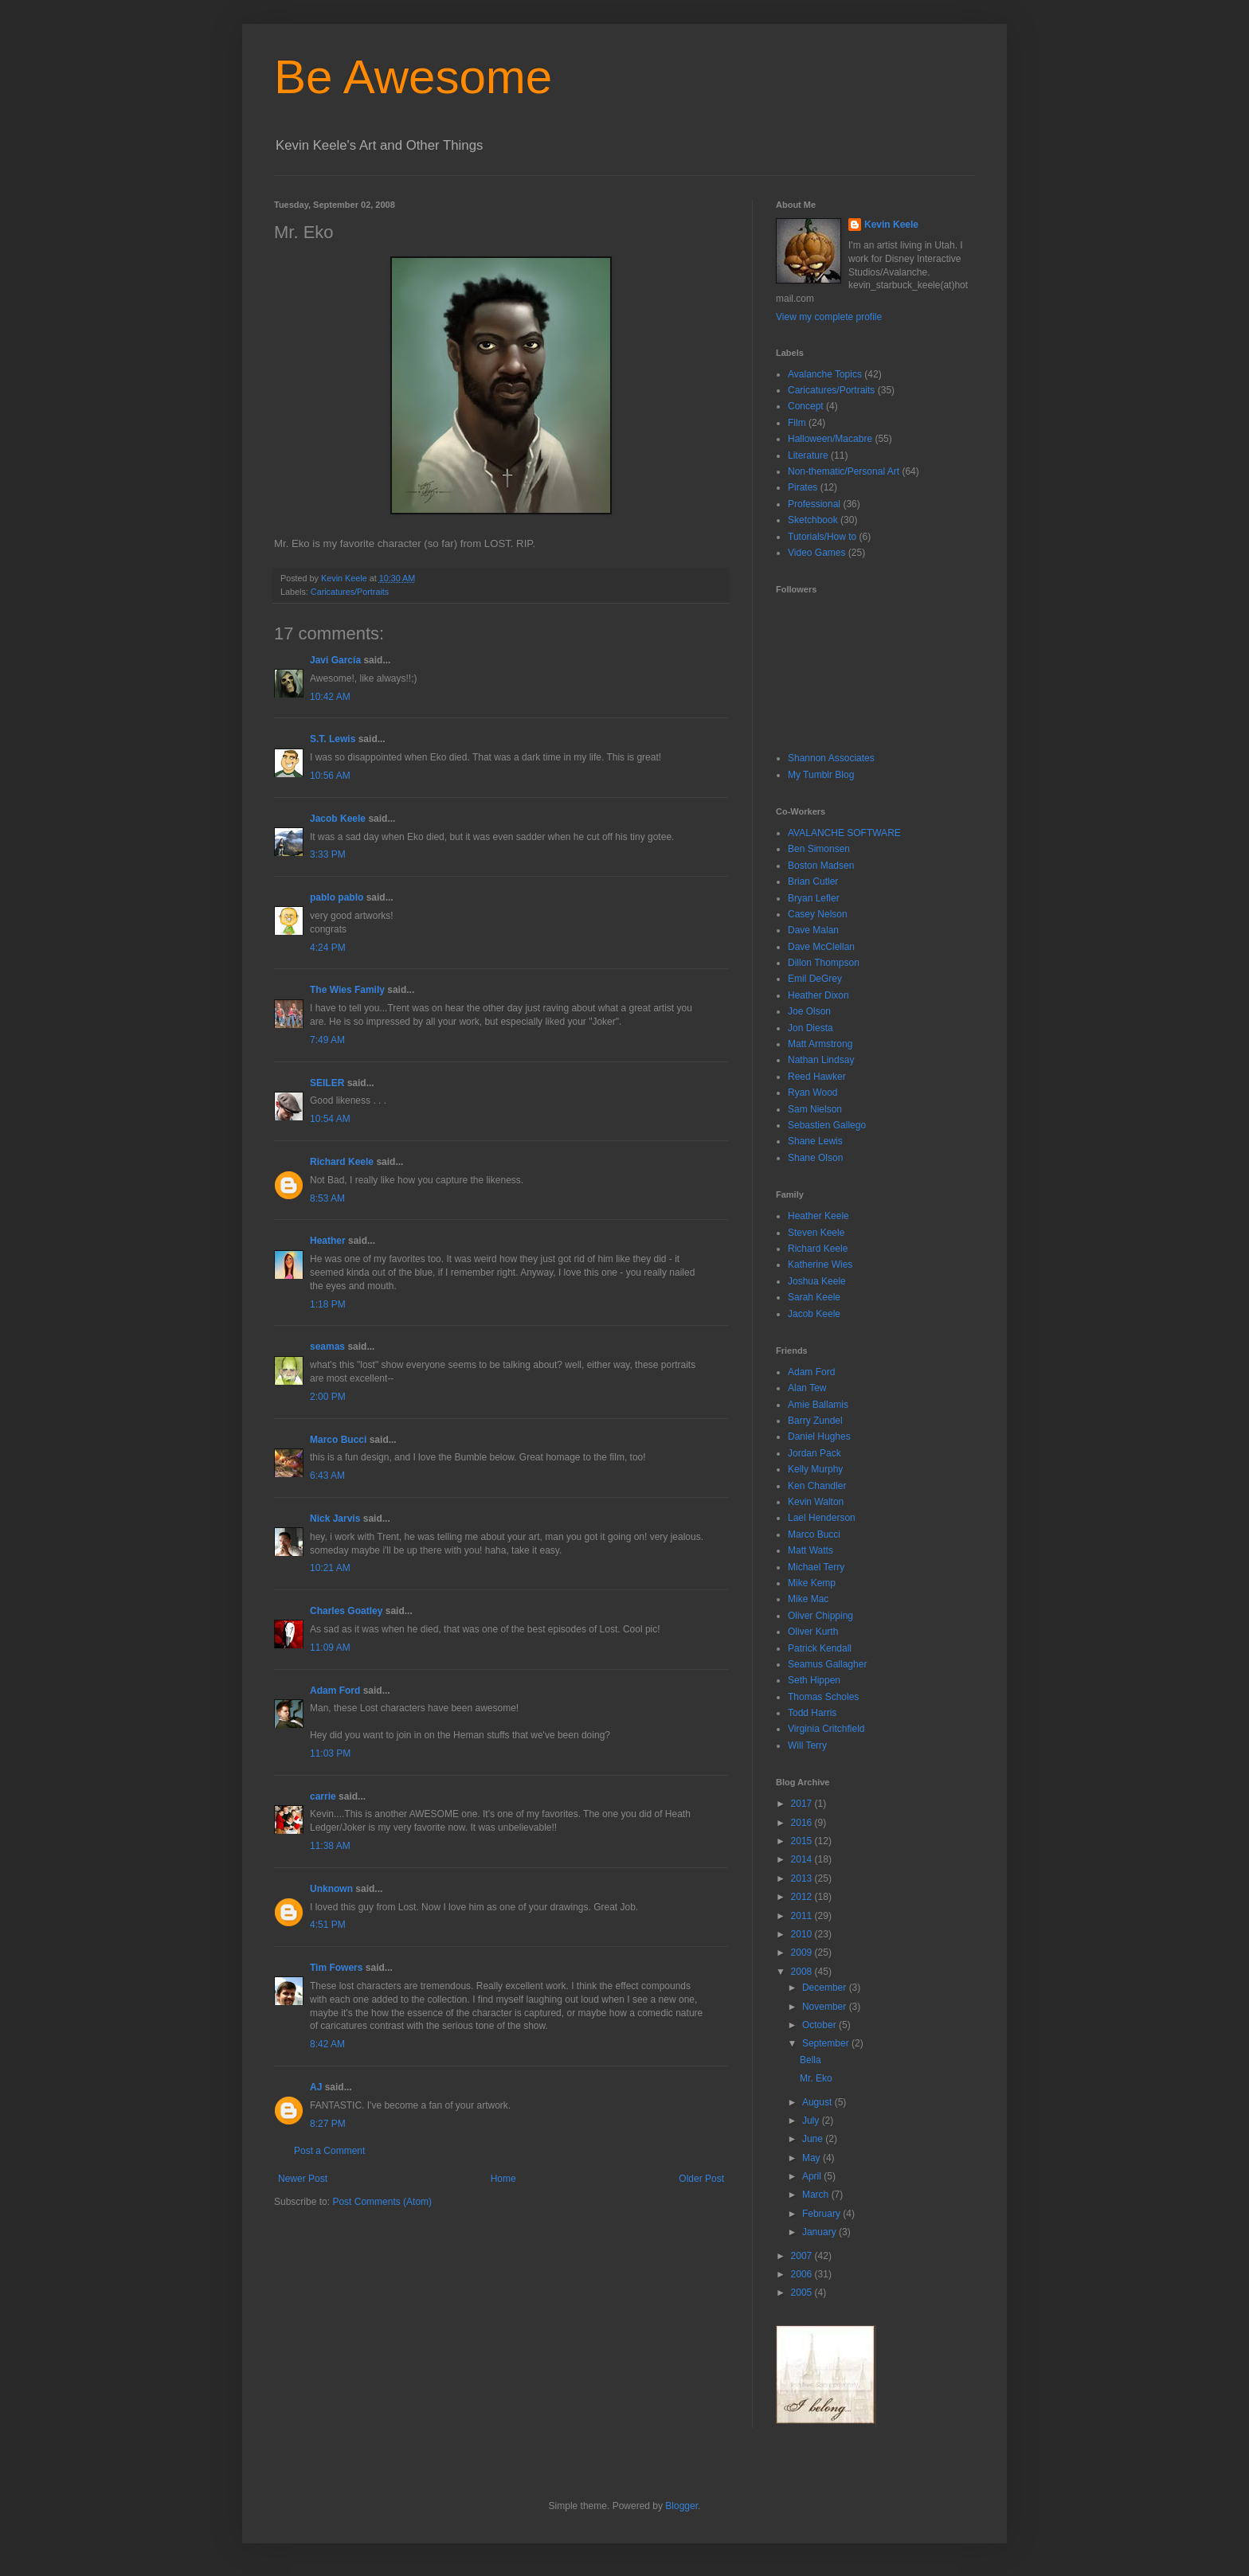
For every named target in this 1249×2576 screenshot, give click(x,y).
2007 (803, 2255)
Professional (814, 504)
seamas (328, 1346)
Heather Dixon (818, 995)
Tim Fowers (336, 1967)
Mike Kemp (812, 1583)
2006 (803, 2274)
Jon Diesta (810, 1028)
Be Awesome (413, 77)
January (820, 2232)
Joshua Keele (817, 1281)
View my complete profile (829, 316)
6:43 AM (327, 1475)
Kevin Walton (816, 1501)
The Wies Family (347, 989)
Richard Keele (342, 1161)
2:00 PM (328, 1396)
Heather (328, 1240)
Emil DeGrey (815, 978)
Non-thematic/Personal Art (843, 471)
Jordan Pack (814, 1453)
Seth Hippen (814, 1680)
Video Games (817, 552)
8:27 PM (328, 2123)
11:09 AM (330, 1647)
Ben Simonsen (819, 848)
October (820, 2025)
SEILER (327, 1083)
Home (503, 2178)
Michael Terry (816, 1567)
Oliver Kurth (813, 1631)
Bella (810, 2060)
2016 (803, 1822)
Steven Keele (816, 1232)
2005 (803, 2292)
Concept (806, 406)
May (812, 2158)
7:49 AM (327, 1040)
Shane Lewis (815, 1141)
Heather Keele (818, 1216)
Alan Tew (807, 1388)
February (822, 2213)
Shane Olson (815, 1157)
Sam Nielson (815, 1109)
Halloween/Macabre (830, 438)
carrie (323, 1796)
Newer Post (302, 2178)
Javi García (335, 660)
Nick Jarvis (335, 1518)
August (818, 2102)
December (825, 1987)
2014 (803, 1859)
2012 (803, 1896)
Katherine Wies (820, 1264)
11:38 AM (330, 1845)
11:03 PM (330, 1753)
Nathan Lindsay (821, 1059)
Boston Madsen (821, 865)
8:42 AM (327, 2044)
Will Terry (807, 1745)
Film (797, 422)
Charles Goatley (346, 1610)
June (813, 2138)
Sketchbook (813, 520)
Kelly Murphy (815, 1469)
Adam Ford (335, 1690)
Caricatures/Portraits (350, 591)
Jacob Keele (338, 818)
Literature (808, 455)
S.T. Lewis (332, 739)
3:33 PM (328, 854)
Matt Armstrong (820, 1044)
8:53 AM (327, 1198)
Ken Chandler (817, 1485)
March (817, 2194)
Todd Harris (812, 1712)
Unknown (331, 1888)
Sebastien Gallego (827, 1125)
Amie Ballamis (818, 1404)
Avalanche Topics (825, 374)
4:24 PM (328, 947)
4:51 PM (328, 1924)
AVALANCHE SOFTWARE (844, 832)
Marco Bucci (338, 1439)
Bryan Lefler (814, 898)
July (812, 2120)
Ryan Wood (812, 1092)
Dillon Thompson (823, 962)
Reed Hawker (817, 1076)
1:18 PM (328, 1304)
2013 (803, 1878)
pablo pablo (336, 897)
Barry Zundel (815, 1420)
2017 (803, 1803)
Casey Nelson (818, 914)
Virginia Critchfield (826, 1728)
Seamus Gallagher (827, 1664)
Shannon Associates (831, 758)
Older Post (701, 2178)
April (813, 2176)
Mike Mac (808, 1599)
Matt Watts (810, 1550)
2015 (803, 1841)
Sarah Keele (814, 1297)
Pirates (802, 487)
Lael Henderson (822, 1517)
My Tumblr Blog (821, 774)
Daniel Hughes (819, 1436)
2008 (803, 1971)
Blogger (681, 2506)
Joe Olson (809, 1011)
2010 (803, 1934)
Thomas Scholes (823, 1696)
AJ (316, 2087)
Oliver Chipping (820, 1615)
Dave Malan (813, 930)
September (827, 2043)
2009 (803, 1952)
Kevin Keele (891, 224)
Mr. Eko (816, 2078)
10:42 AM (330, 696)
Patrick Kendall (820, 1648)
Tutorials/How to (822, 536)
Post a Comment (329, 2150)
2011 (803, 1915)
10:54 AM (330, 1118)
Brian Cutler (813, 881)
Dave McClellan (821, 946)
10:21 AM (330, 1567)
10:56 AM (330, 775)
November (825, 2006)
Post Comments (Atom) (382, 2201)
